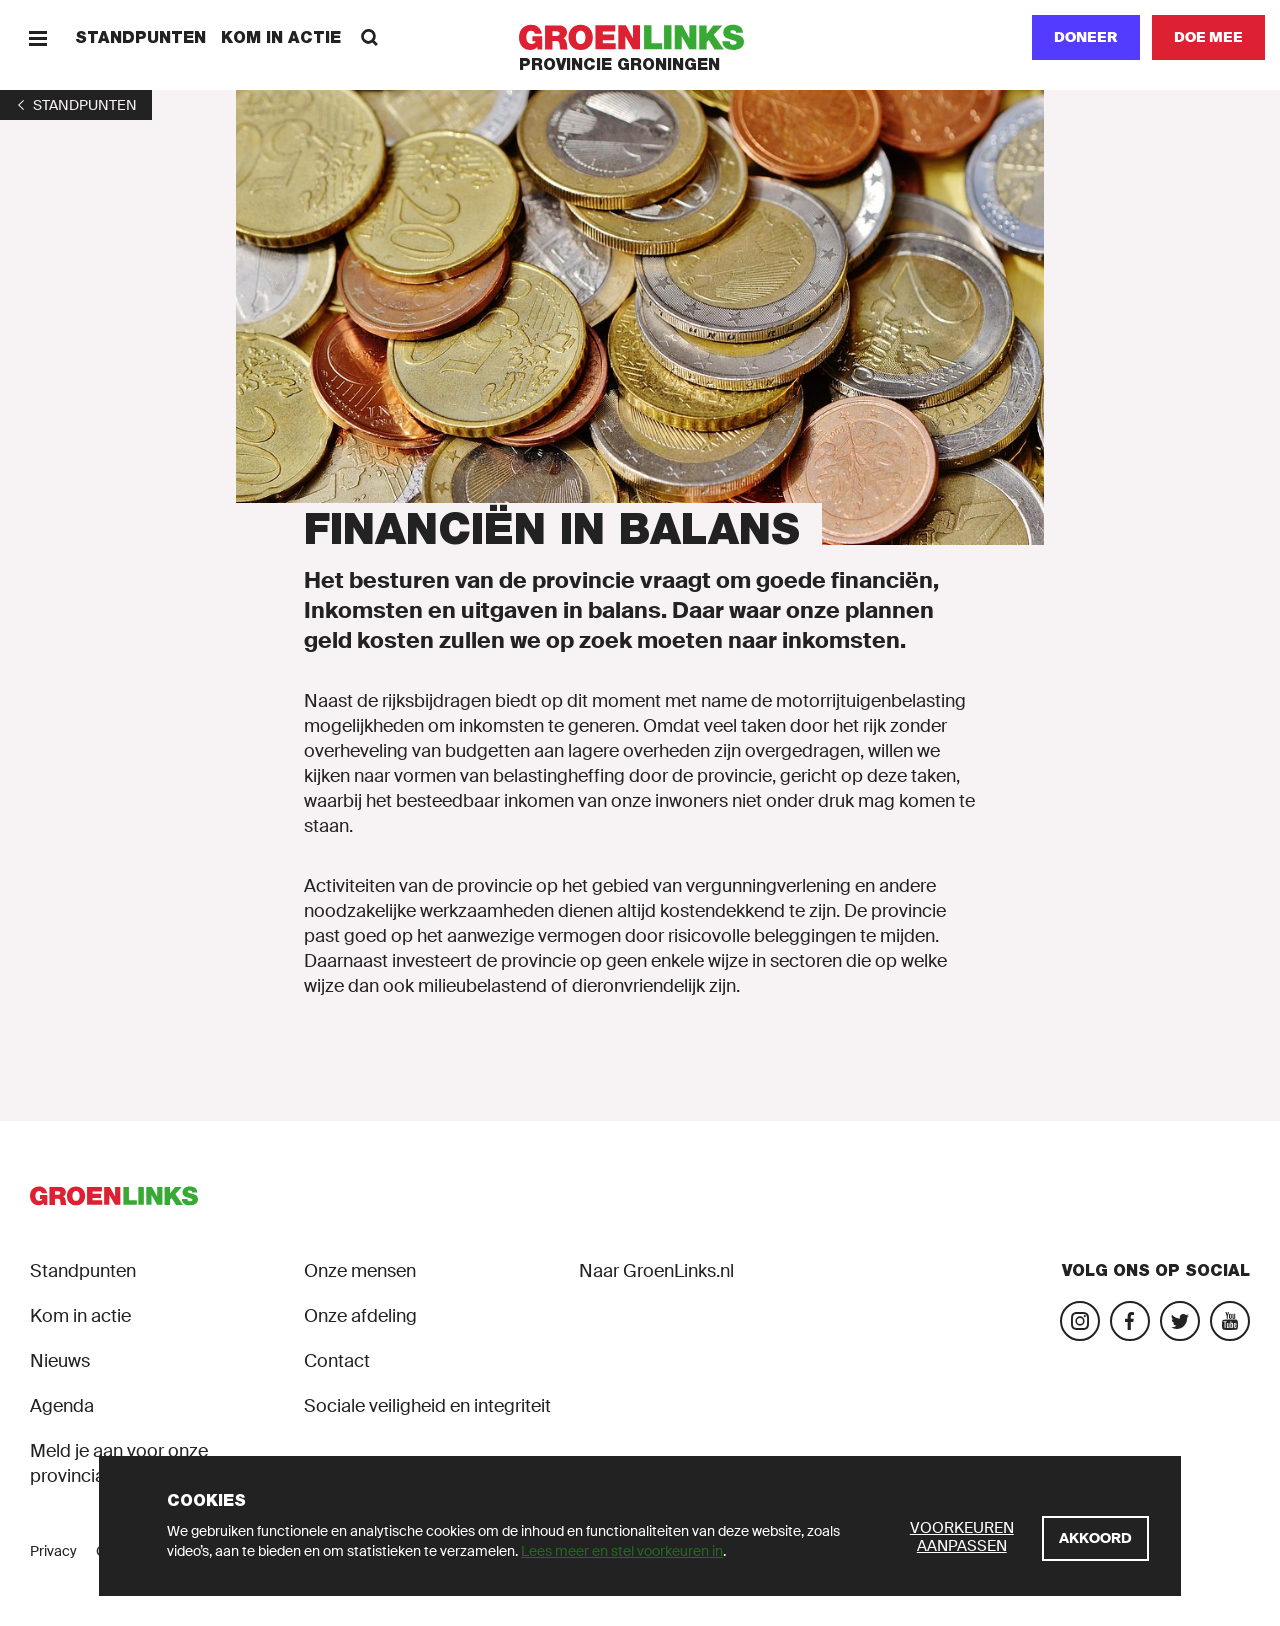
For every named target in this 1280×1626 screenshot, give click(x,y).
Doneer (1086, 37)
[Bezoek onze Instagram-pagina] (1080, 1321)
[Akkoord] (1095, 1538)
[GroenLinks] (640, 37)
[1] (76, 105)
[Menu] (37, 37)
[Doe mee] (1208, 37)
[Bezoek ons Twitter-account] (1180, 1321)
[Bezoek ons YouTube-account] (1230, 1321)
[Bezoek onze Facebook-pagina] (1130, 1321)
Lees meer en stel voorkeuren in (622, 1551)
